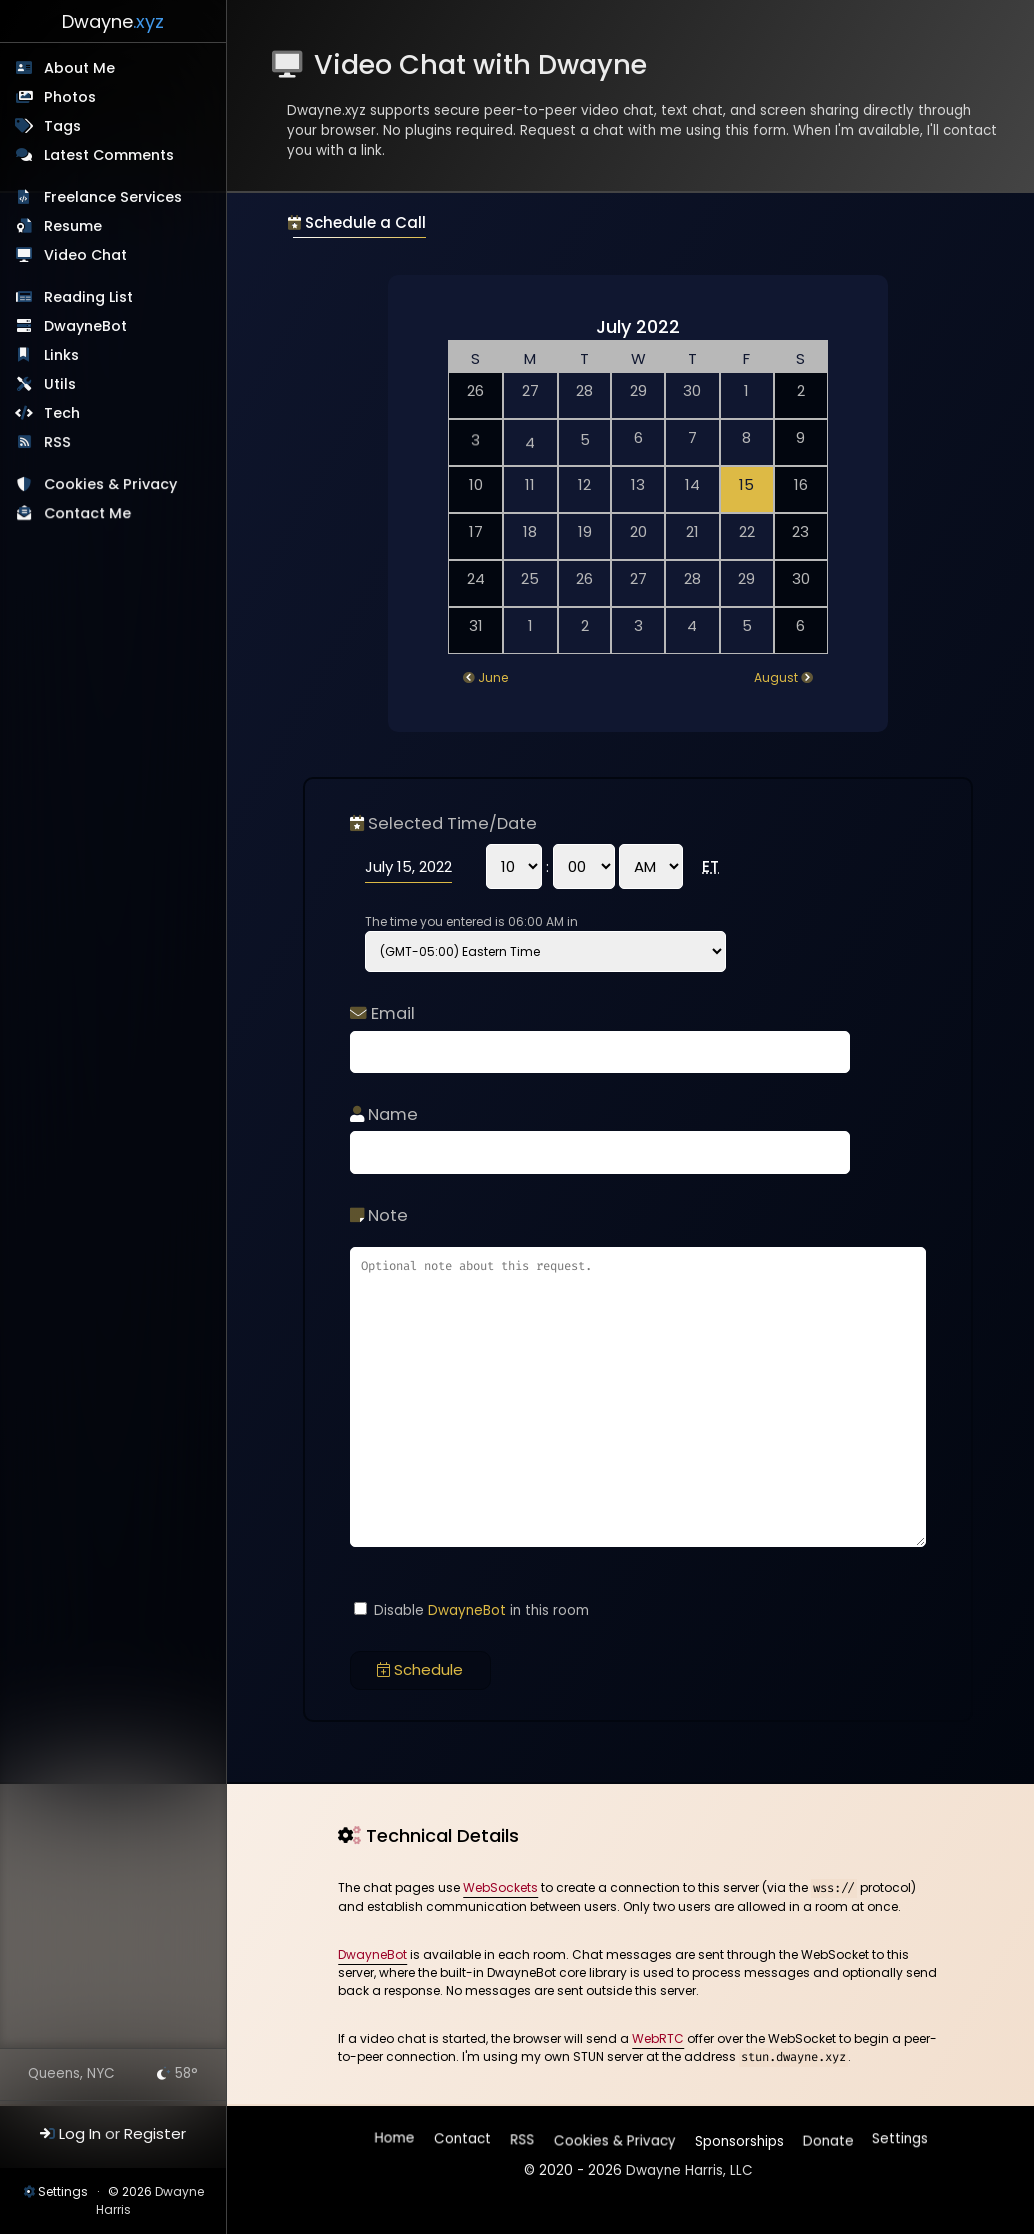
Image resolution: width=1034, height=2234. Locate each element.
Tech (63, 413)
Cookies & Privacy (111, 486)
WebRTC (658, 2038)
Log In (80, 2133)
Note (379, 1215)
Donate (826, 2136)
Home (396, 2141)
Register (155, 2133)
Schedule (420, 1669)
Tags (62, 126)
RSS (58, 442)
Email (382, 1013)
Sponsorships (737, 2136)
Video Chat (85, 255)
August (776, 677)
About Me (79, 68)
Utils (60, 384)
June (493, 677)
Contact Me (88, 515)
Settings (63, 2191)
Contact (463, 2141)
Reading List (88, 297)
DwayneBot (85, 326)
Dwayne (113, 21)
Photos (70, 97)
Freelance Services (113, 197)
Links (61, 355)
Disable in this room (471, 1610)
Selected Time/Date (443, 823)
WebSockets (500, 1887)
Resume (73, 226)
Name (384, 1114)
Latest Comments (109, 155)
